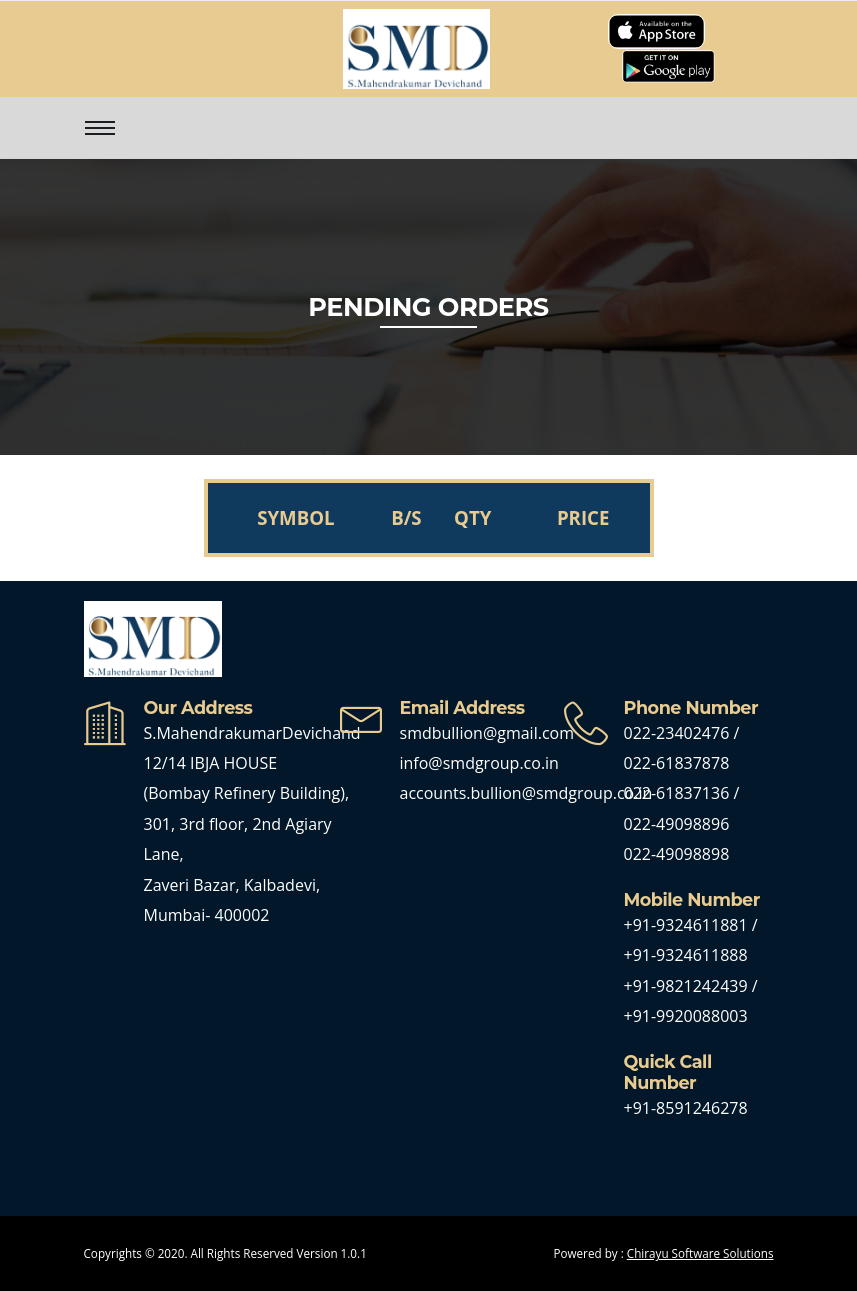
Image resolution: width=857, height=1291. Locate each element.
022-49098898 (677, 854)
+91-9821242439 (688, 986)
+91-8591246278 (686, 1108)
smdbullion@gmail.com (487, 733)
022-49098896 (677, 824)
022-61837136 (677, 793)
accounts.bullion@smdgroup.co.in (526, 793)
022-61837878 (677, 763)
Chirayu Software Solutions (700, 1253)
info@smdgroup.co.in (479, 763)
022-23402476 (677, 733)
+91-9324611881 (688, 925)
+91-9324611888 (686, 955)
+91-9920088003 (686, 1016)
